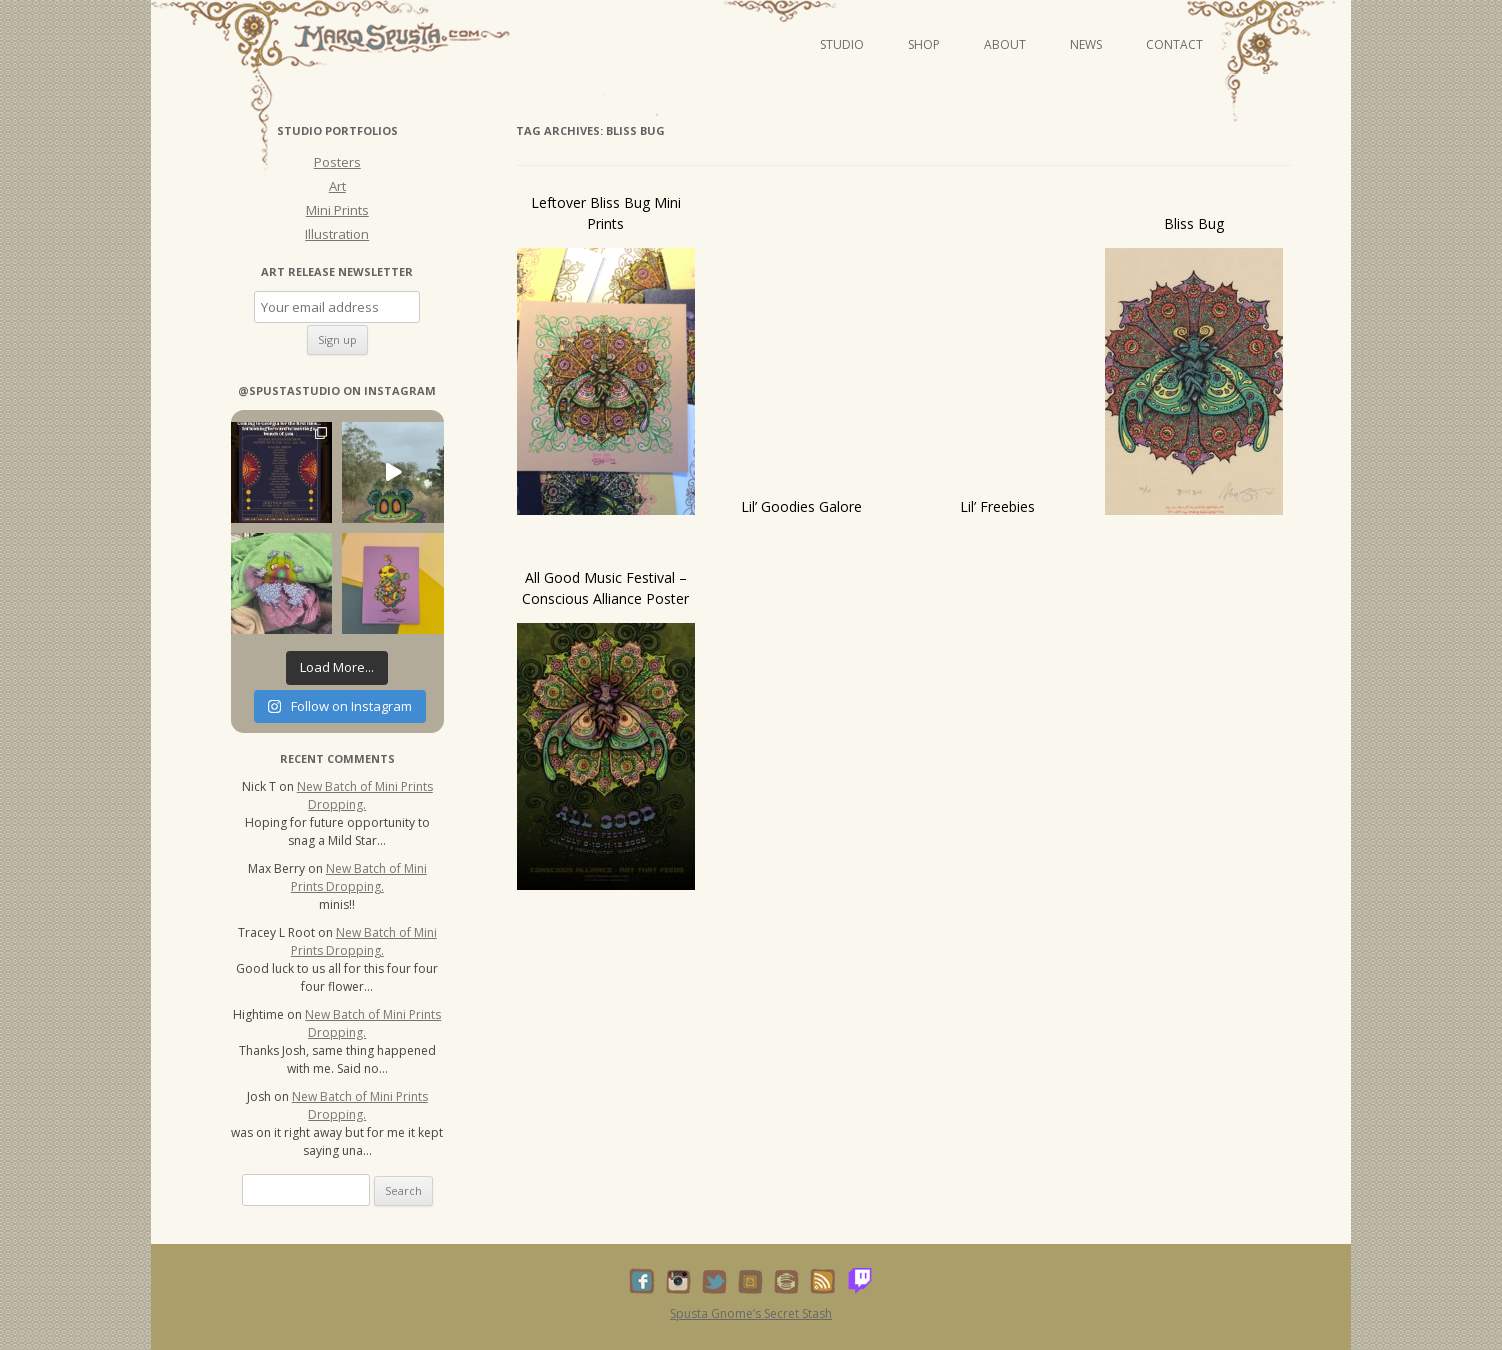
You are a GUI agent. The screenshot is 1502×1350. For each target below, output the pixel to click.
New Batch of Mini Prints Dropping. (365, 795)
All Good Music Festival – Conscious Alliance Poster (605, 588)
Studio (842, 44)
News (1086, 44)
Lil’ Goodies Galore (801, 506)
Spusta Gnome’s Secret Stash (751, 1313)
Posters (337, 162)
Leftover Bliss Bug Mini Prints (606, 213)
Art (337, 186)
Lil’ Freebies (997, 506)
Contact (1174, 44)
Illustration (337, 234)
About (1005, 44)
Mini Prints (337, 210)
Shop (924, 44)
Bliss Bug (1194, 223)
